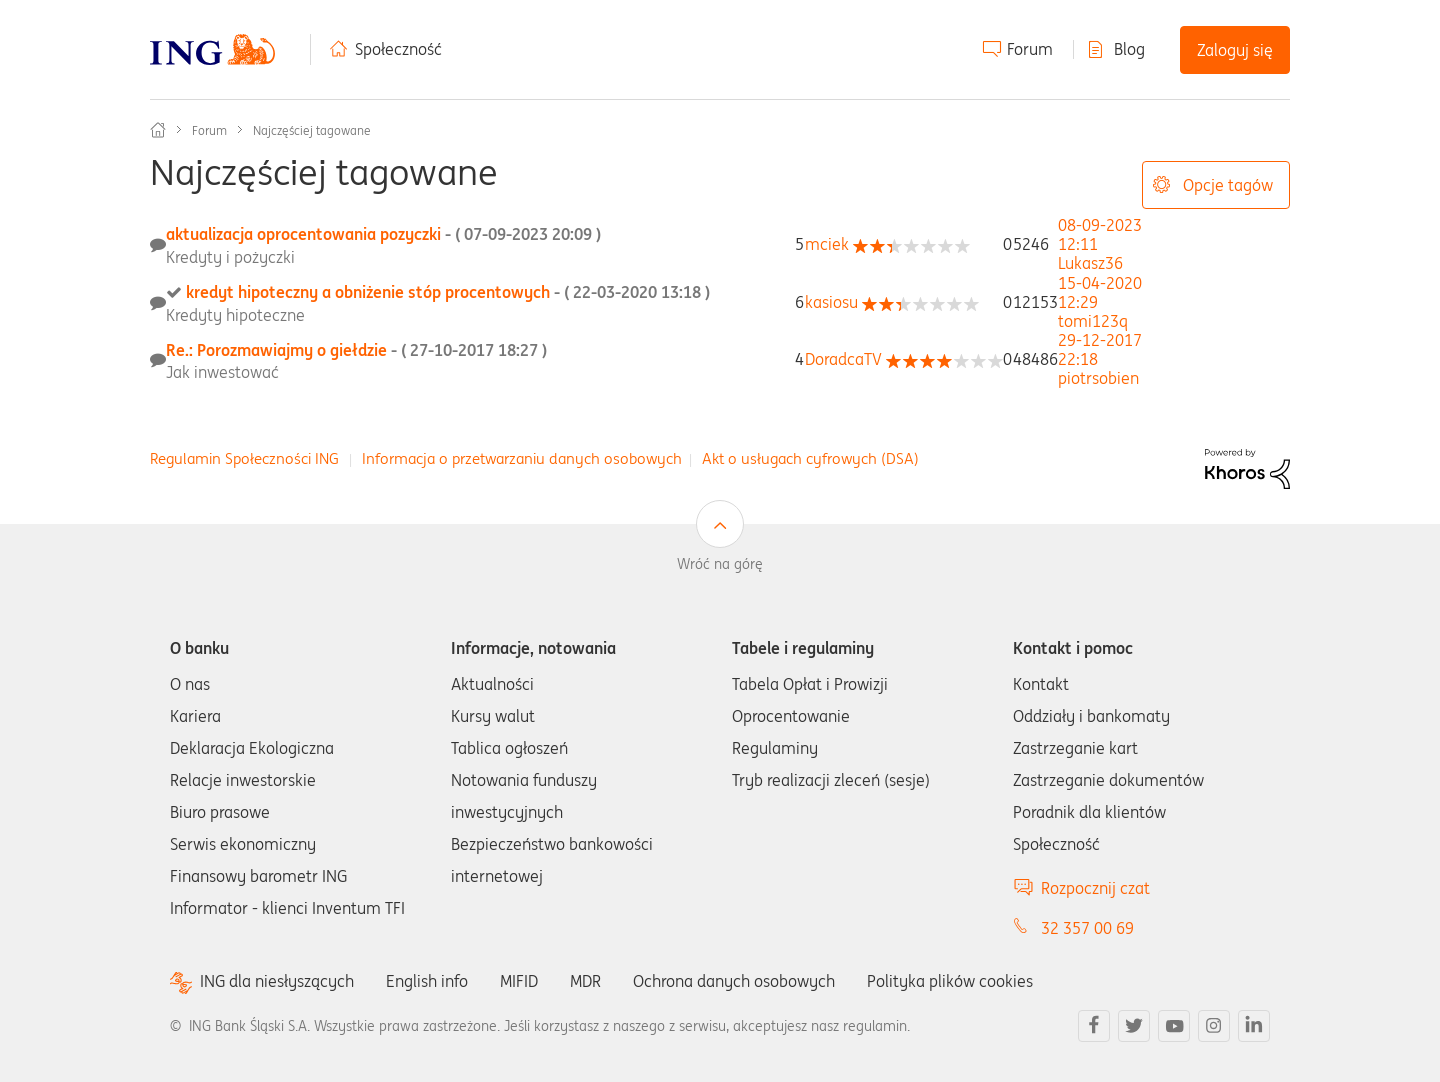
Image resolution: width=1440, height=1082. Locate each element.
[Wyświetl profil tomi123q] (1093, 321)
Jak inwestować (222, 372)
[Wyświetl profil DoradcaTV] (843, 359)
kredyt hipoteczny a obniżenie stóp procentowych (448, 292)
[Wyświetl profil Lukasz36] (1090, 263)
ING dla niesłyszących (277, 981)
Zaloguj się (1235, 50)
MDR (585, 981)
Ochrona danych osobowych (734, 981)
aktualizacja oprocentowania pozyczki (383, 234)
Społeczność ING (158, 130)
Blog (1129, 49)
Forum (1030, 49)
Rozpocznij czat (1095, 888)
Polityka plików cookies (950, 981)
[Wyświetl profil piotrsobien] (1098, 378)
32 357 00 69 (1087, 928)
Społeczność (398, 49)
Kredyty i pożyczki (230, 257)
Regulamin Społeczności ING (244, 458)
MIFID (519, 981)
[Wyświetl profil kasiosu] (831, 302)
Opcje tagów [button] (1228, 185)
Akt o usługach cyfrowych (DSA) (810, 458)
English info (427, 981)
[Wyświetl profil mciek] (827, 244)
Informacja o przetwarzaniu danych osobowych (522, 458)
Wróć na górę (720, 564)
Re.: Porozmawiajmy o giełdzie (356, 350)
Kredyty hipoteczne (235, 315)
